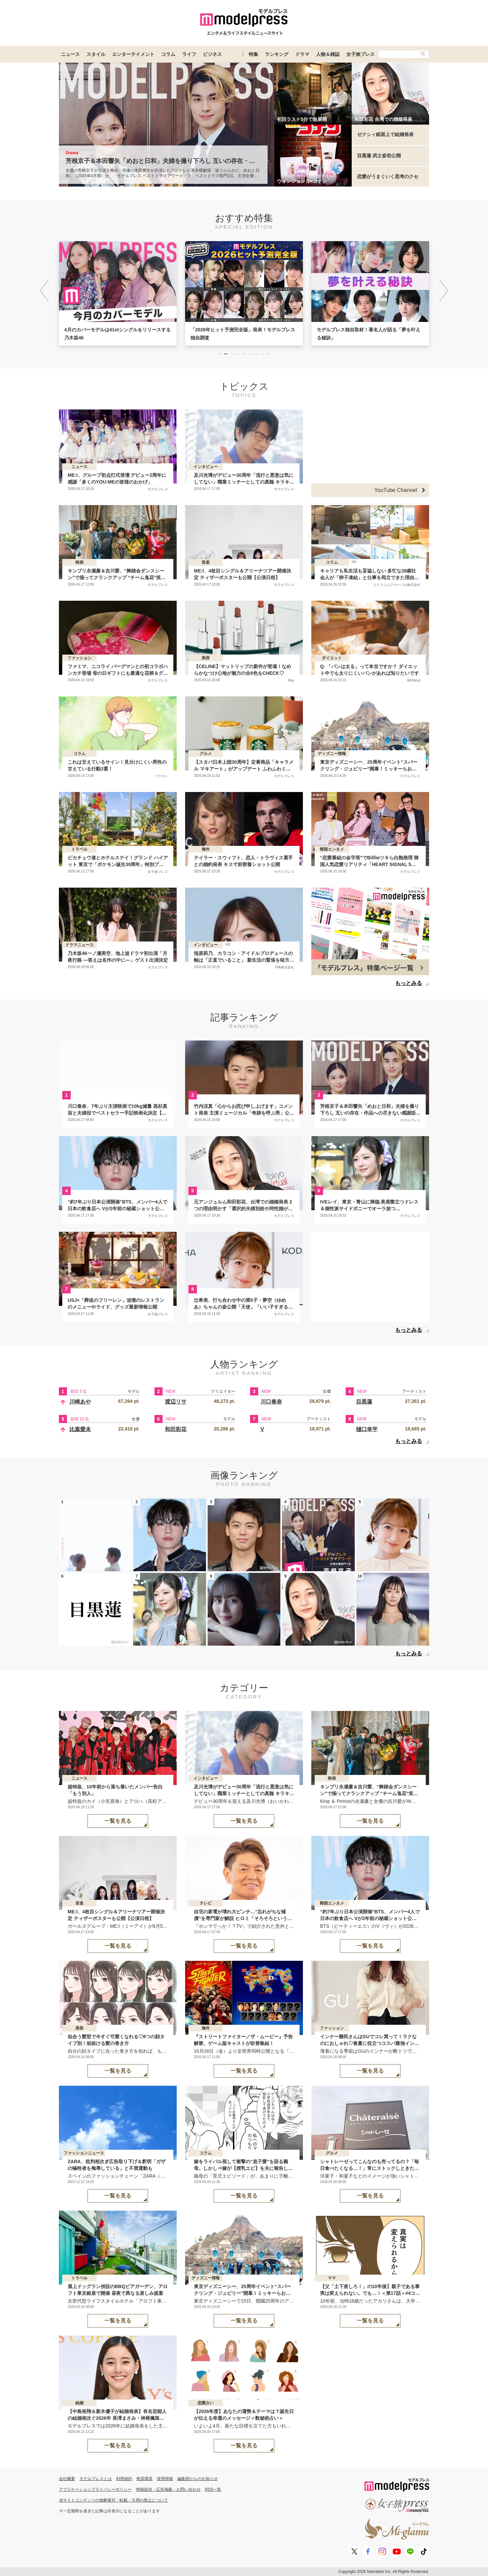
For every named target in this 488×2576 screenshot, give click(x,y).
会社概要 (67, 2478)
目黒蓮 (364, 1402)
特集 (253, 54)
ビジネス (212, 54)
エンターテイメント (133, 54)
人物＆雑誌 (328, 54)
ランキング (276, 54)
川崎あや (80, 1402)
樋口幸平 (367, 1429)
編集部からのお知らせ (197, 2478)
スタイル (95, 54)
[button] (443, 290)
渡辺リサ (175, 1402)
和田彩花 (175, 1429)
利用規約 (124, 2478)
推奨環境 (144, 2478)
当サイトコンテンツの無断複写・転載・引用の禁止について (113, 2500)
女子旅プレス (360, 54)
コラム (168, 54)
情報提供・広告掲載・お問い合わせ (168, 2489)
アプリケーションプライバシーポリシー (95, 2489)
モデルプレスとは (95, 2478)
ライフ (189, 54)
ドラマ (302, 54)
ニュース (70, 54)
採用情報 (165, 2478)
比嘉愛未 (80, 1429)
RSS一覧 (213, 2489)
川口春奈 (271, 1402)
